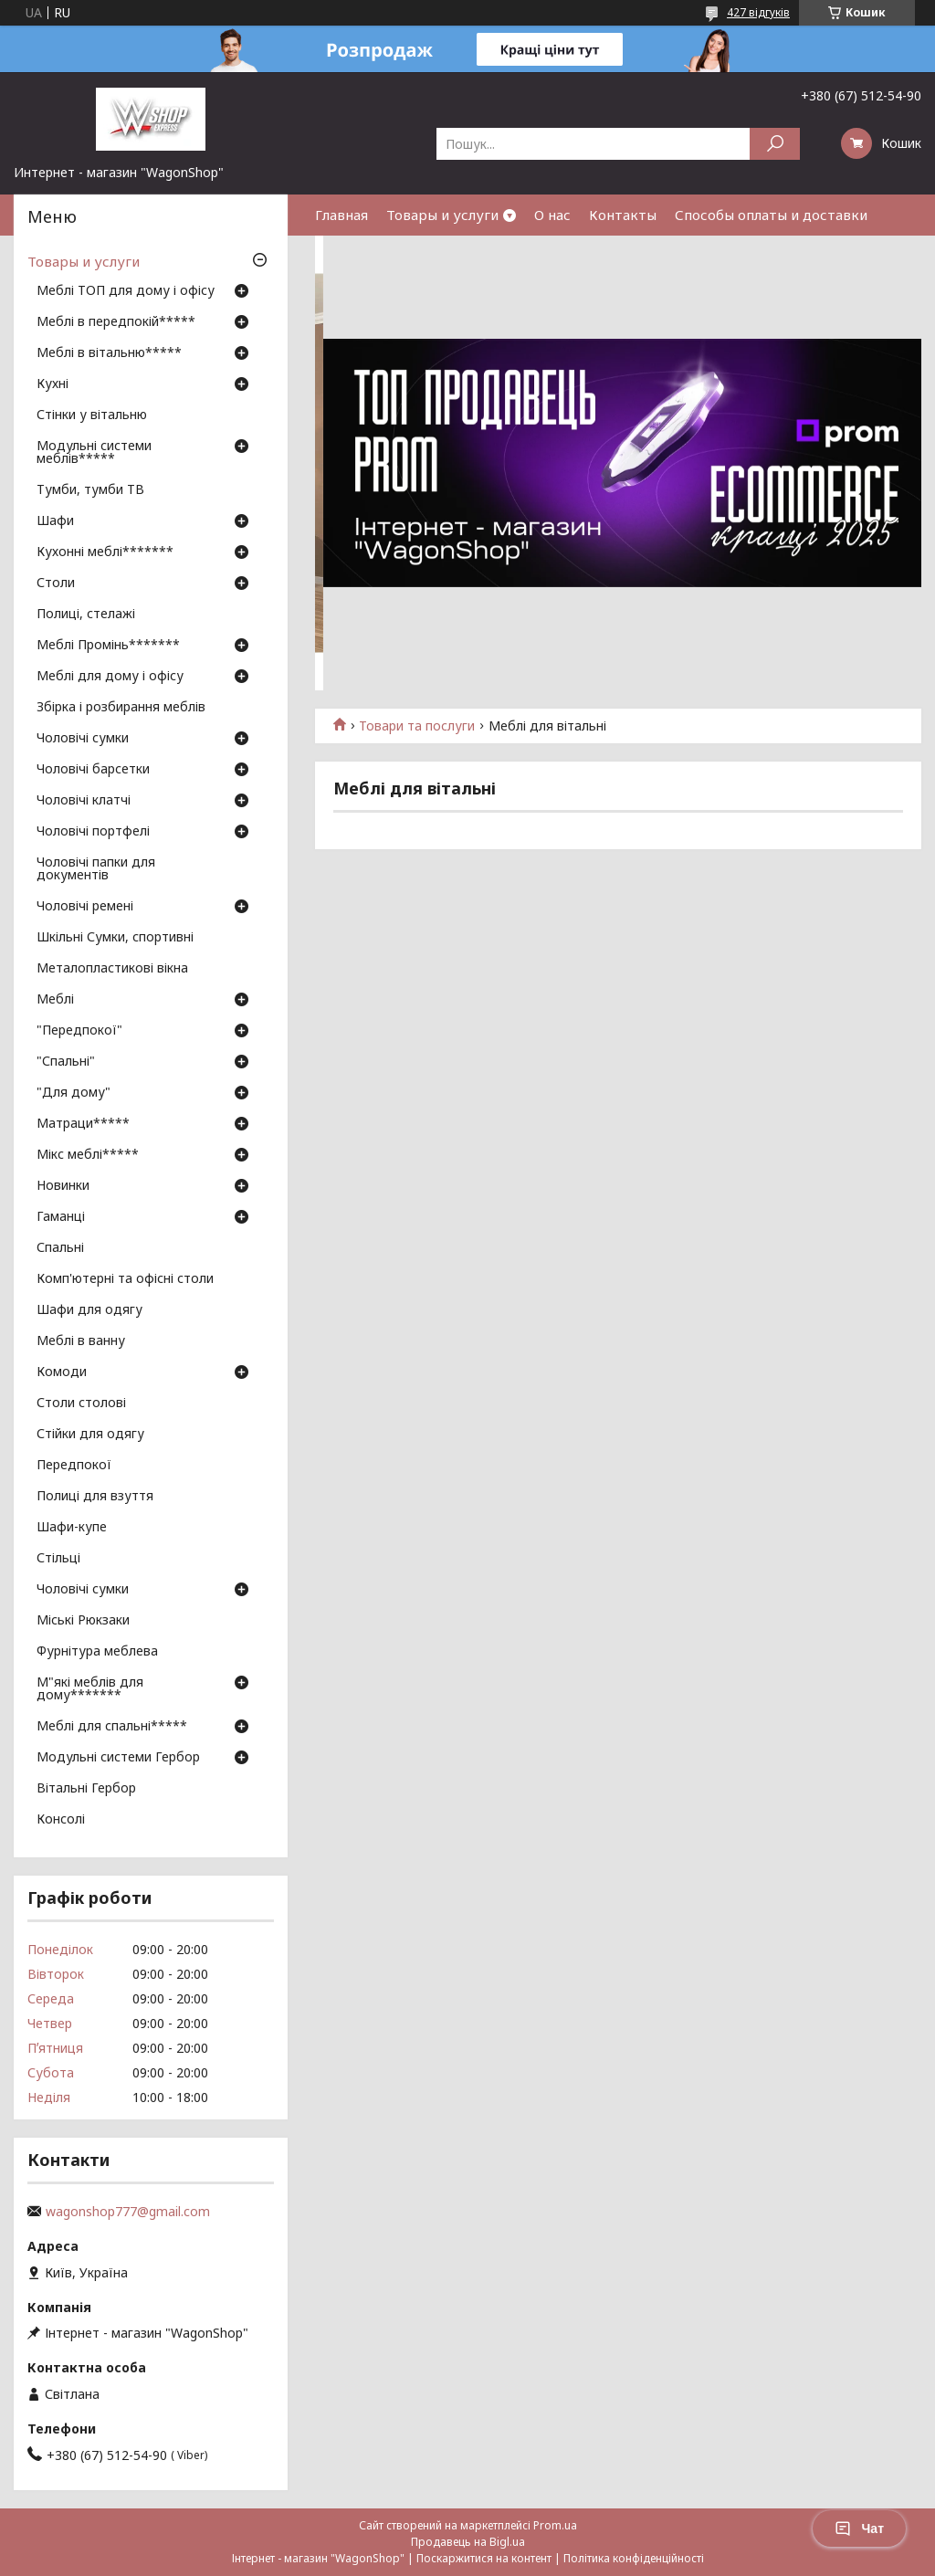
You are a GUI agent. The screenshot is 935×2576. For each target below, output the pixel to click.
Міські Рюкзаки (83, 1621)
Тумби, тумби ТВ (90, 490)
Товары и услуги (442, 214)
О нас (552, 214)
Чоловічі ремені (85, 906)
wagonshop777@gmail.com (128, 2211)
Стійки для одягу (90, 1434)
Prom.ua (555, 2525)
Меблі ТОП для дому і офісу (126, 291)
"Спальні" (66, 1062)
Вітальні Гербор (86, 1789)
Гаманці (61, 1217)
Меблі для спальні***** (112, 1726)
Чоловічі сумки (83, 738)
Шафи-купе (72, 1527)
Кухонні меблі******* (105, 552)
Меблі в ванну (81, 1341)
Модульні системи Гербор (118, 1758)
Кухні (52, 384)
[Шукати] (775, 144)
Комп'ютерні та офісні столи (125, 1279)
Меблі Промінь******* (108, 645)
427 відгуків (758, 12)
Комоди (62, 1372)
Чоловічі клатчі (84, 801)
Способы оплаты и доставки (771, 214)
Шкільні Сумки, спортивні (115, 938)
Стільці (58, 1558)
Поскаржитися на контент (484, 2558)
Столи (56, 583)
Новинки (63, 1186)
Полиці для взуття (95, 1496)
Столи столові (81, 1403)
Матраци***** (83, 1124)
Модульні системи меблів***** (94, 453)
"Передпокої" (79, 1031)
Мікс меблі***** (88, 1155)
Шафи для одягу (89, 1310)
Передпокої (74, 1465)
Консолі (61, 1820)
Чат (859, 2528)
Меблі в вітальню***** (109, 353)
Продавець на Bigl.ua (468, 2542)
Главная (341, 214)
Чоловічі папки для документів (96, 869)
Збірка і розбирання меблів (121, 707)
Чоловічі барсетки (93, 769)
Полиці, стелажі (86, 614)
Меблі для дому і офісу (110, 676)
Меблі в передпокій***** (116, 322)
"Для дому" (73, 1093)
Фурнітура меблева (97, 1652)
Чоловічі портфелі (93, 832)
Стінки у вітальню (92, 415)
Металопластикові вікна (112, 969)
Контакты (623, 214)
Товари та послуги (417, 726)
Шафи (55, 521)
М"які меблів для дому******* (90, 1689)
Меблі (55, 1000)
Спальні (60, 1248)
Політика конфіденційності (633, 2558)
